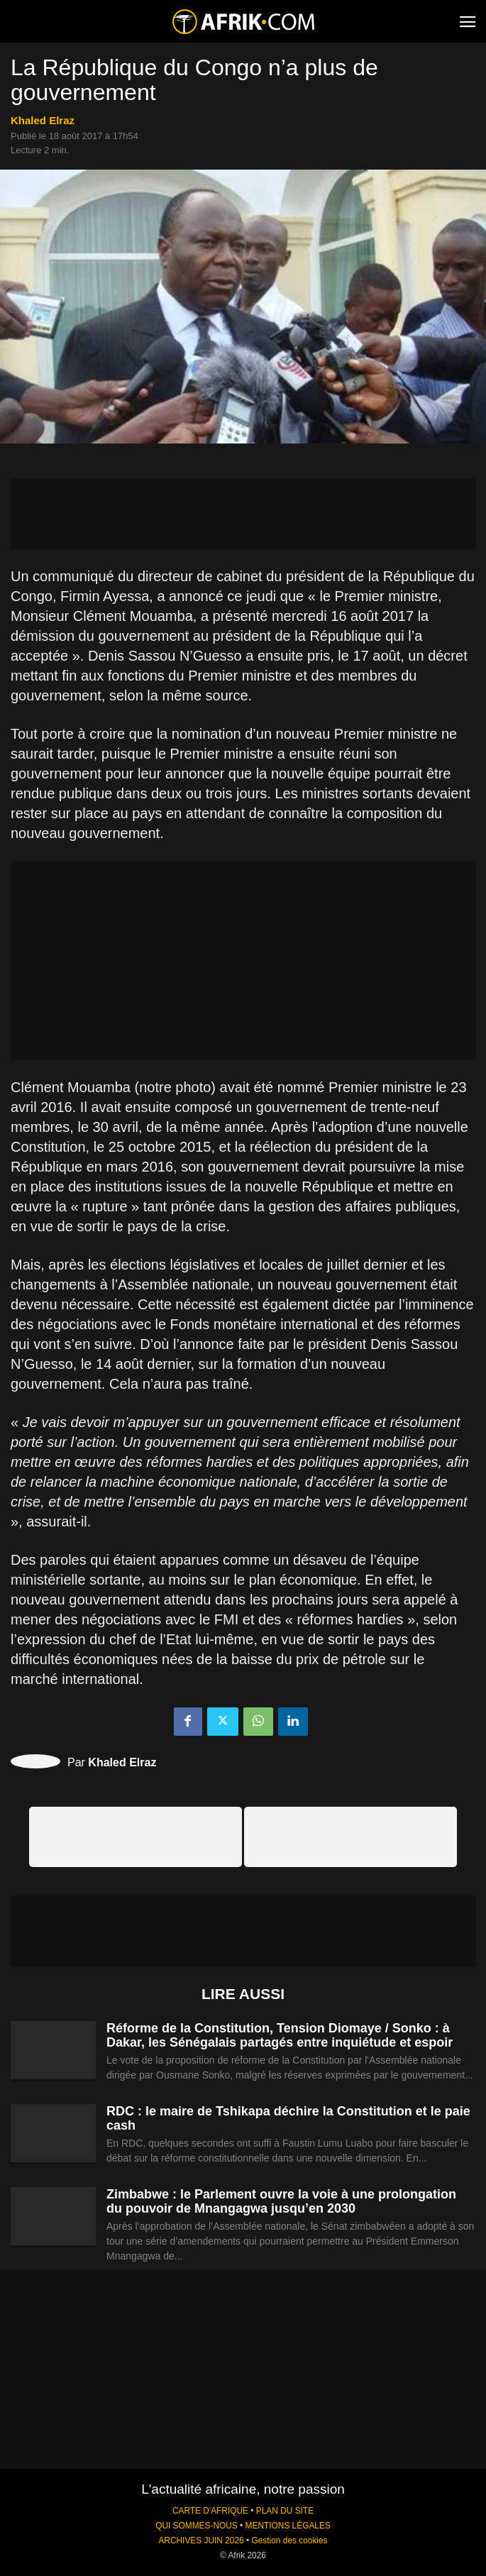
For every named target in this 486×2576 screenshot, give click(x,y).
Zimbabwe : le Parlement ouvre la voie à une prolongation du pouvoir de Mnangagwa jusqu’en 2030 (281, 2201)
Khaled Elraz (42, 120)
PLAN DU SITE (285, 2511)
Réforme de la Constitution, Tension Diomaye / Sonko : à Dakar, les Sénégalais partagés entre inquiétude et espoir (279, 2035)
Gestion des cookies (289, 2540)
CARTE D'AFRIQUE (210, 2511)
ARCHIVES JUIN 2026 (200, 2540)
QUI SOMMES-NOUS (196, 2526)
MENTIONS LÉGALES (288, 2526)
